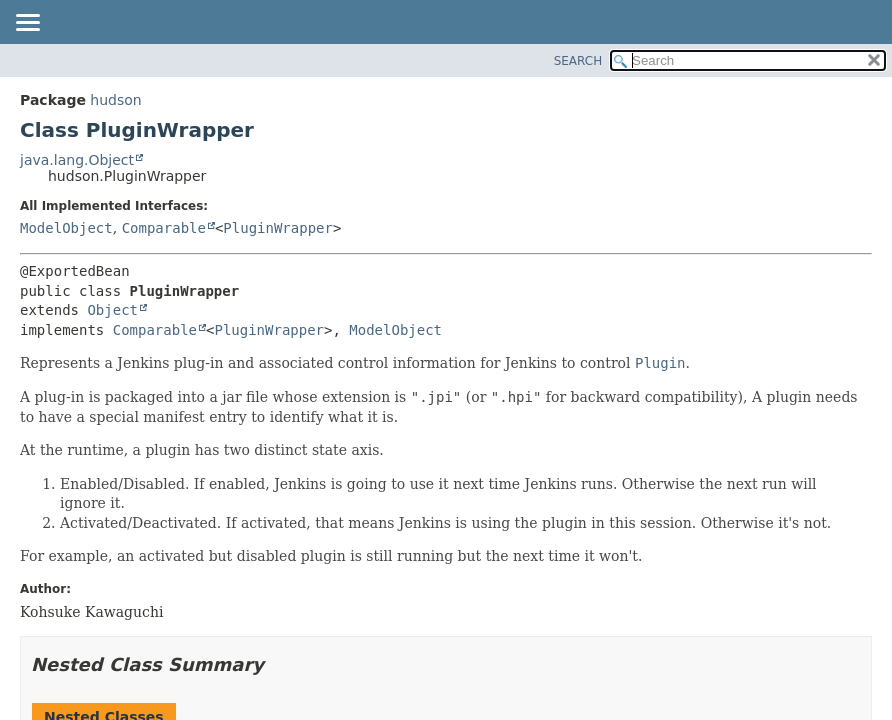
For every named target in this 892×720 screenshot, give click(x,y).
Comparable (164, 228)
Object (112, 310)
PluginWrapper (278, 228)
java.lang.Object (77, 160)
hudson (115, 100)
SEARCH (578, 61)
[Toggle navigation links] (27, 24)
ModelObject (66, 228)
